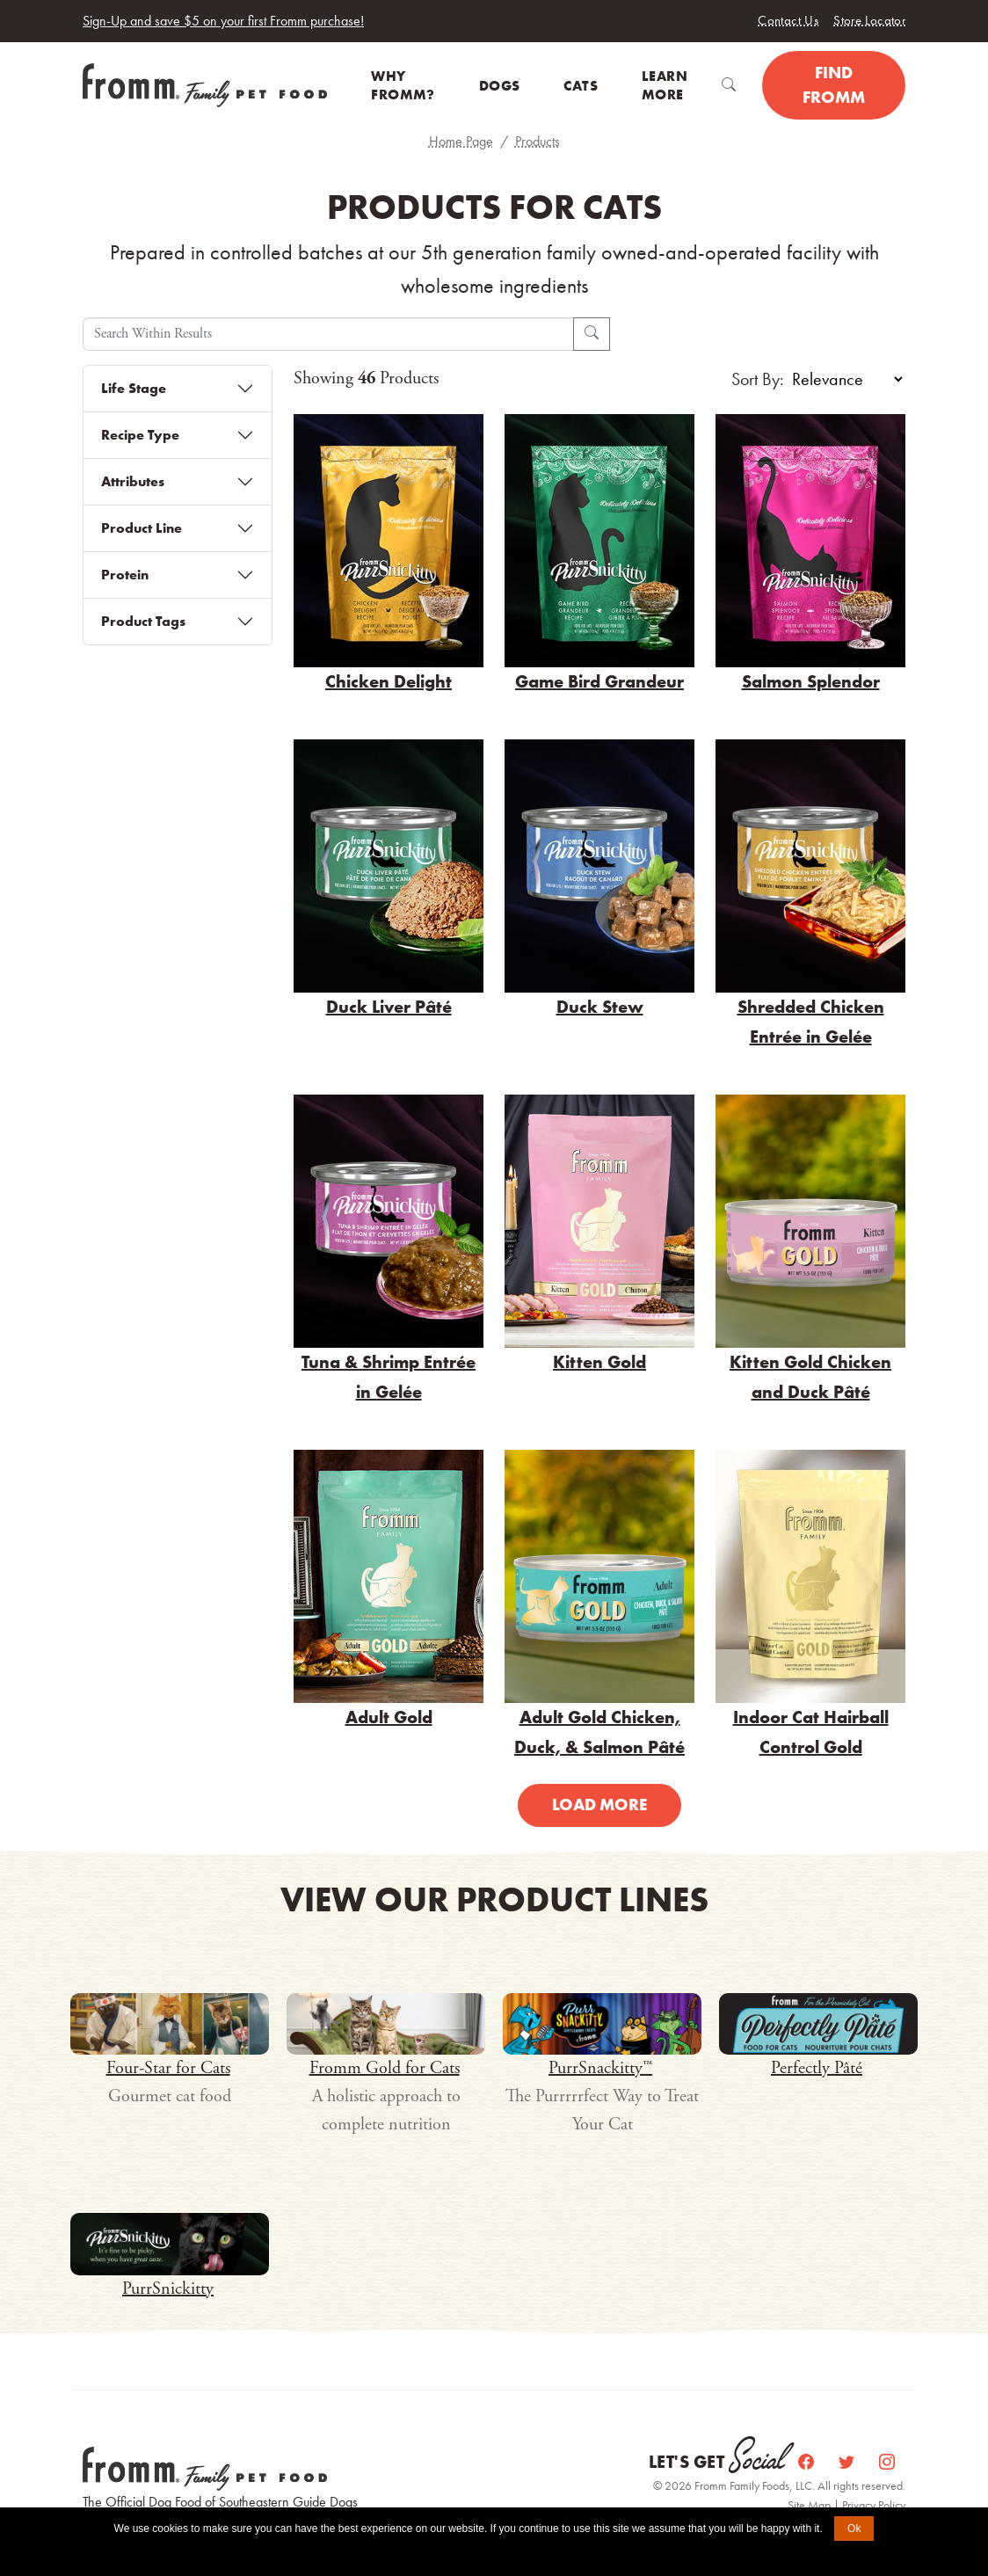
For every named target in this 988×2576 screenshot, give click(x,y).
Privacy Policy (873, 2505)
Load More (599, 1805)
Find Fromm (834, 85)
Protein (125, 574)
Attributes (132, 481)
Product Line (141, 528)
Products (537, 141)
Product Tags (143, 621)
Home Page (461, 141)
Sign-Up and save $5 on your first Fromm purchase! (223, 20)
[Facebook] (807, 2462)
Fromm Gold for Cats (384, 2068)
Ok (854, 2528)
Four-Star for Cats (168, 2068)
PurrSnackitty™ (600, 2068)
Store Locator (869, 20)
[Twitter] (848, 2462)
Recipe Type (140, 435)
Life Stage (133, 388)
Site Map (810, 2505)
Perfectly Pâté (816, 2068)
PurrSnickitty (168, 2289)
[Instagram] (887, 2462)
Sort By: (757, 378)
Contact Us (788, 20)
